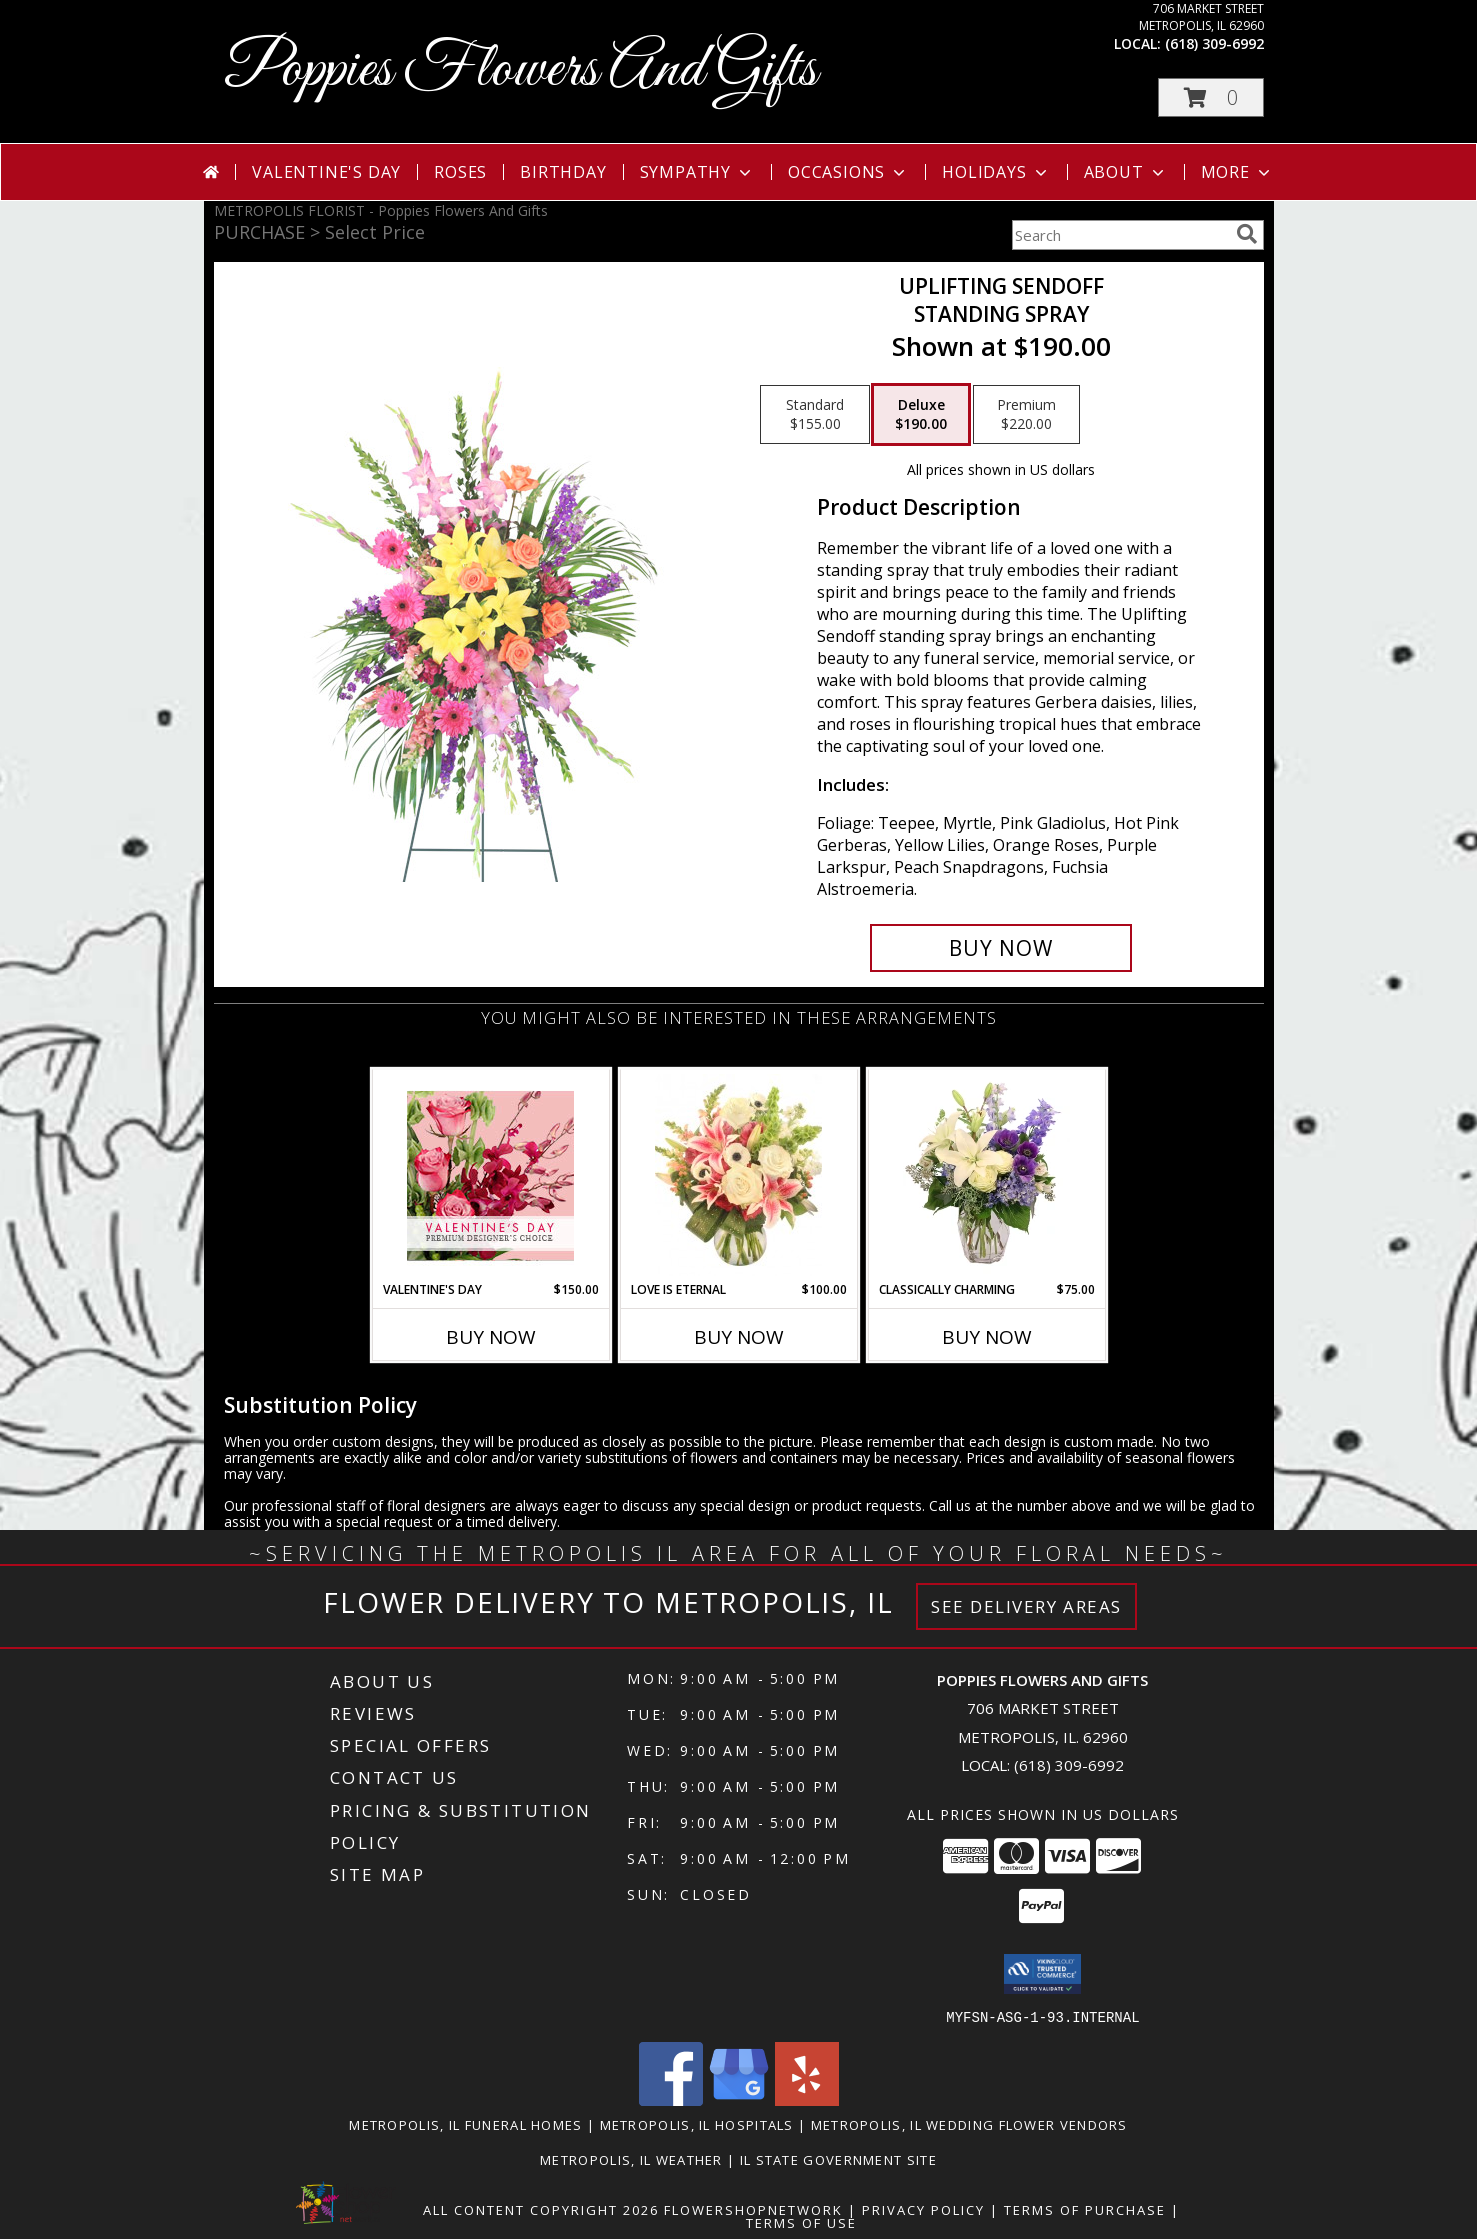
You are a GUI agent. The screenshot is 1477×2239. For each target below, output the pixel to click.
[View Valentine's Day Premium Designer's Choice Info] (490, 1175)
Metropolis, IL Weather (631, 2159)
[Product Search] (1120, 235)
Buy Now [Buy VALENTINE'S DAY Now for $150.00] (491, 1337)
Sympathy (697, 172)
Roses (460, 172)
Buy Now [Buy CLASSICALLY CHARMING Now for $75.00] (987, 1337)
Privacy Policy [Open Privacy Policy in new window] (923, 2209)
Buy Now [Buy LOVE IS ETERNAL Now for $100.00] (739, 1337)
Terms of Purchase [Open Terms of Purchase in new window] (1085, 2209)
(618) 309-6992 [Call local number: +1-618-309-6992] (1214, 43)
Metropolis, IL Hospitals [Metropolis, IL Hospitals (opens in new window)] (697, 2124)
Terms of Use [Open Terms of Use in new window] (801, 2222)
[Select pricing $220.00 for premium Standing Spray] (1026, 415)
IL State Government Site (838, 2159)
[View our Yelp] (807, 2099)
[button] (1211, 97)
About (1126, 172)
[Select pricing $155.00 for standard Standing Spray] (815, 415)
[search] (1247, 234)
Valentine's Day (326, 172)
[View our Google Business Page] (739, 2099)
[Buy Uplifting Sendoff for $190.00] (1001, 948)
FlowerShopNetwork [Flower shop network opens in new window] (753, 2209)
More (1237, 172)
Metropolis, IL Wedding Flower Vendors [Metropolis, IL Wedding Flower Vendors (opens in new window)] (969, 2124)
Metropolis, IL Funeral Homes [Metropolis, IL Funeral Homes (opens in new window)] (465, 2124)
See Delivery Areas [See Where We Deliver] (1026, 1606)
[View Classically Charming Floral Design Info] (986, 1175)
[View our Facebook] (671, 2099)
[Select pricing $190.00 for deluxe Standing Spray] (921, 415)
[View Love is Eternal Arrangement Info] (738, 1175)
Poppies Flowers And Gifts (520, 70)
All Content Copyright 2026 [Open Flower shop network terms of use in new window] (541, 2209)
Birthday (563, 172)
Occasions (848, 172)
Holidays (996, 172)
